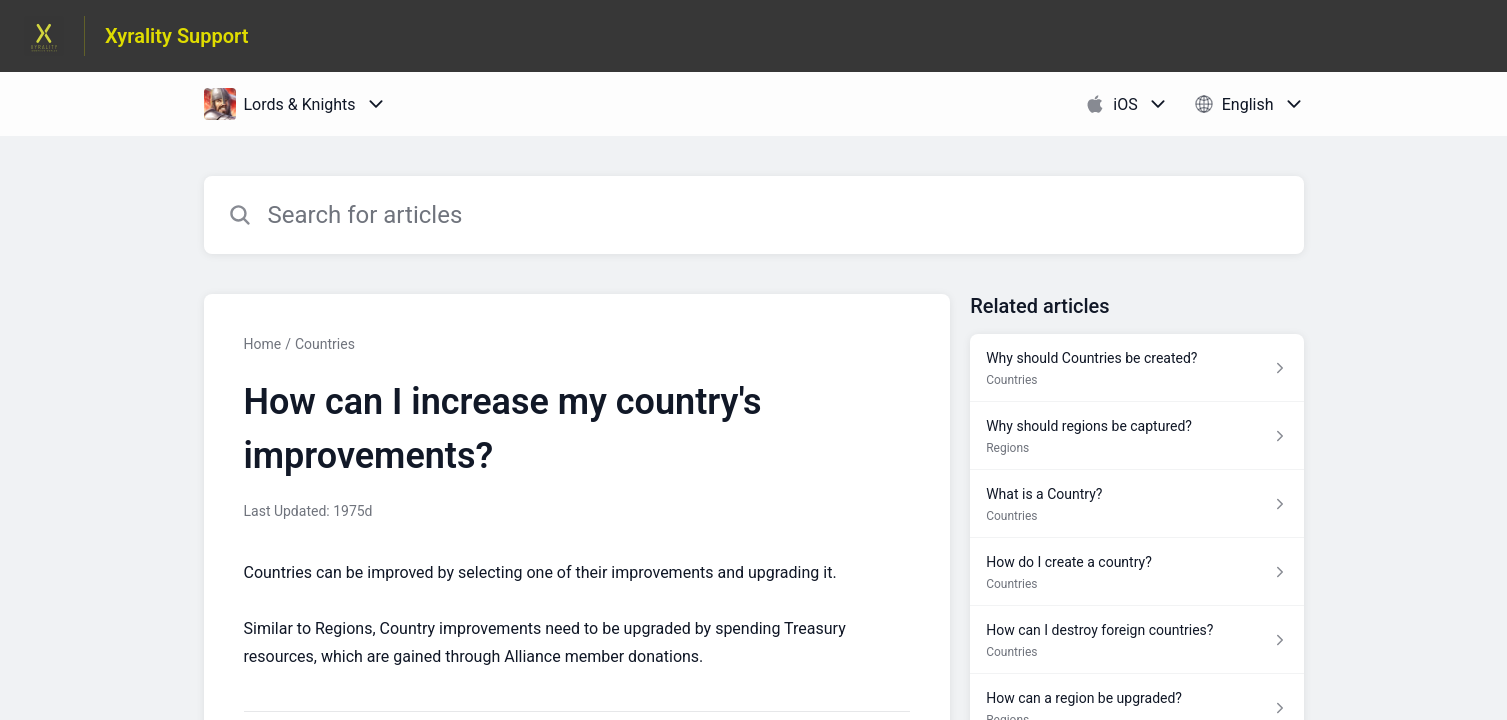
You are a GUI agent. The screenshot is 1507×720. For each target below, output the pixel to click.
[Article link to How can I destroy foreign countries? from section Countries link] (1136, 640)
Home (263, 344)
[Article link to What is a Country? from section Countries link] (1136, 504)
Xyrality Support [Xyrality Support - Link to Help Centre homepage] (177, 36)
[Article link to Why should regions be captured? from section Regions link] (1136, 436)
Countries (325, 344)
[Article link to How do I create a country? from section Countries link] (1136, 572)
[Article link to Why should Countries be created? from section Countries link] (1136, 368)
